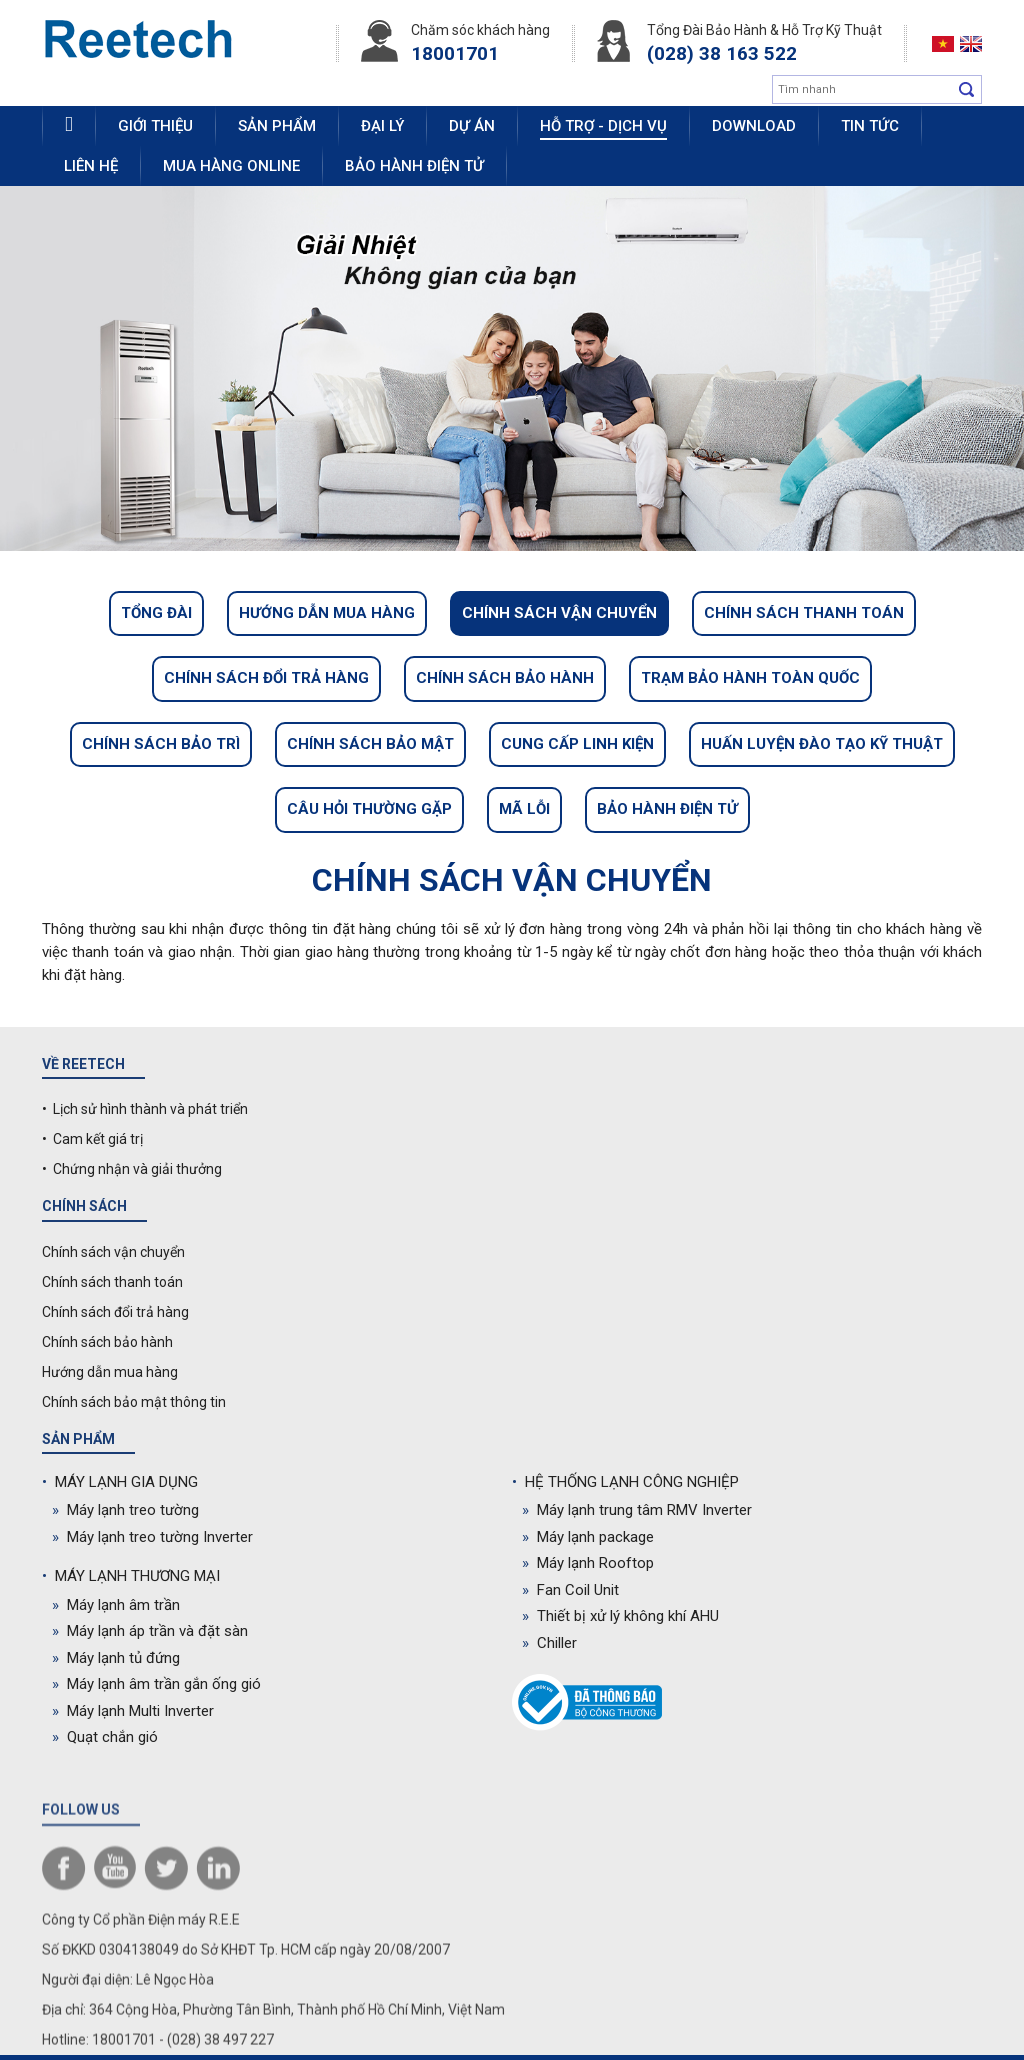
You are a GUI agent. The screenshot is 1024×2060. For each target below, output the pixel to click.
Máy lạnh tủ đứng (116, 1658)
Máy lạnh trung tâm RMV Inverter (637, 1510)
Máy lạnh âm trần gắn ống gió (156, 1684)
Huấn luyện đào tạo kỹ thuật (822, 744)
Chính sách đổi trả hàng (266, 678)
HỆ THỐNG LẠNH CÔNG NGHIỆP (625, 1482)
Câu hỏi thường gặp (369, 809)
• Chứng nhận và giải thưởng (132, 1169)
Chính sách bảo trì (161, 744)
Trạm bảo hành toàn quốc (750, 678)
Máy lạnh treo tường (125, 1510)
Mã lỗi (524, 809)
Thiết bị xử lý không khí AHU (620, 1616)
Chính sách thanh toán (804, 613)
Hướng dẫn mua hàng (327, 613)
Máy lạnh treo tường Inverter (152, 1537)
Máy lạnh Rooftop (588, 1563)
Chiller (549, 1643)
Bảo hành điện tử (667, 809)
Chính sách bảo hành (505, 678)
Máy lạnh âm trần (116, 1605)
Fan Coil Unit (570, 1590)
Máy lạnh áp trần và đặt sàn (150, 1631)
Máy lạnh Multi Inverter (133, 1711)
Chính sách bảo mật (370, 744)
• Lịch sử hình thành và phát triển (145, 1109)
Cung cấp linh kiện (577, 744)
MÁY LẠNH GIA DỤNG (120, 1482)
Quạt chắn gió (105, 1737)
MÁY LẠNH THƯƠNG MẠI (131, 1576)
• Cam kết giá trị (92, 1139)
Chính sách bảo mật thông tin (134, 1402)
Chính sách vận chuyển (559, 613)
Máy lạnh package (588, 1537)
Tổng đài (156, 613)
